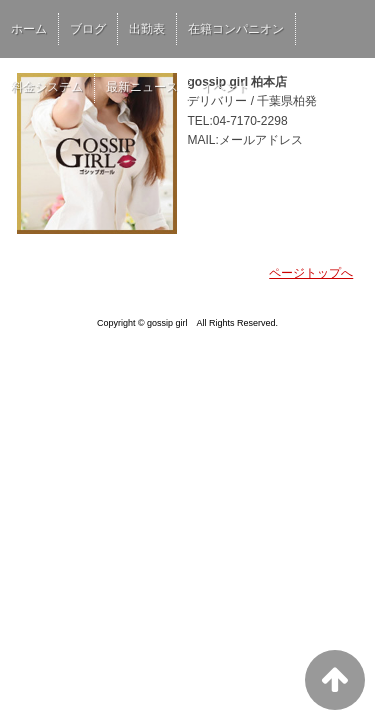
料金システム (47, 87)
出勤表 (147, 29)
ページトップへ (311, 273)
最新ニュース (142, 87)
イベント (225, 87)
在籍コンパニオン (236, 29)
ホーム (29, 29)
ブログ (88, 29)
